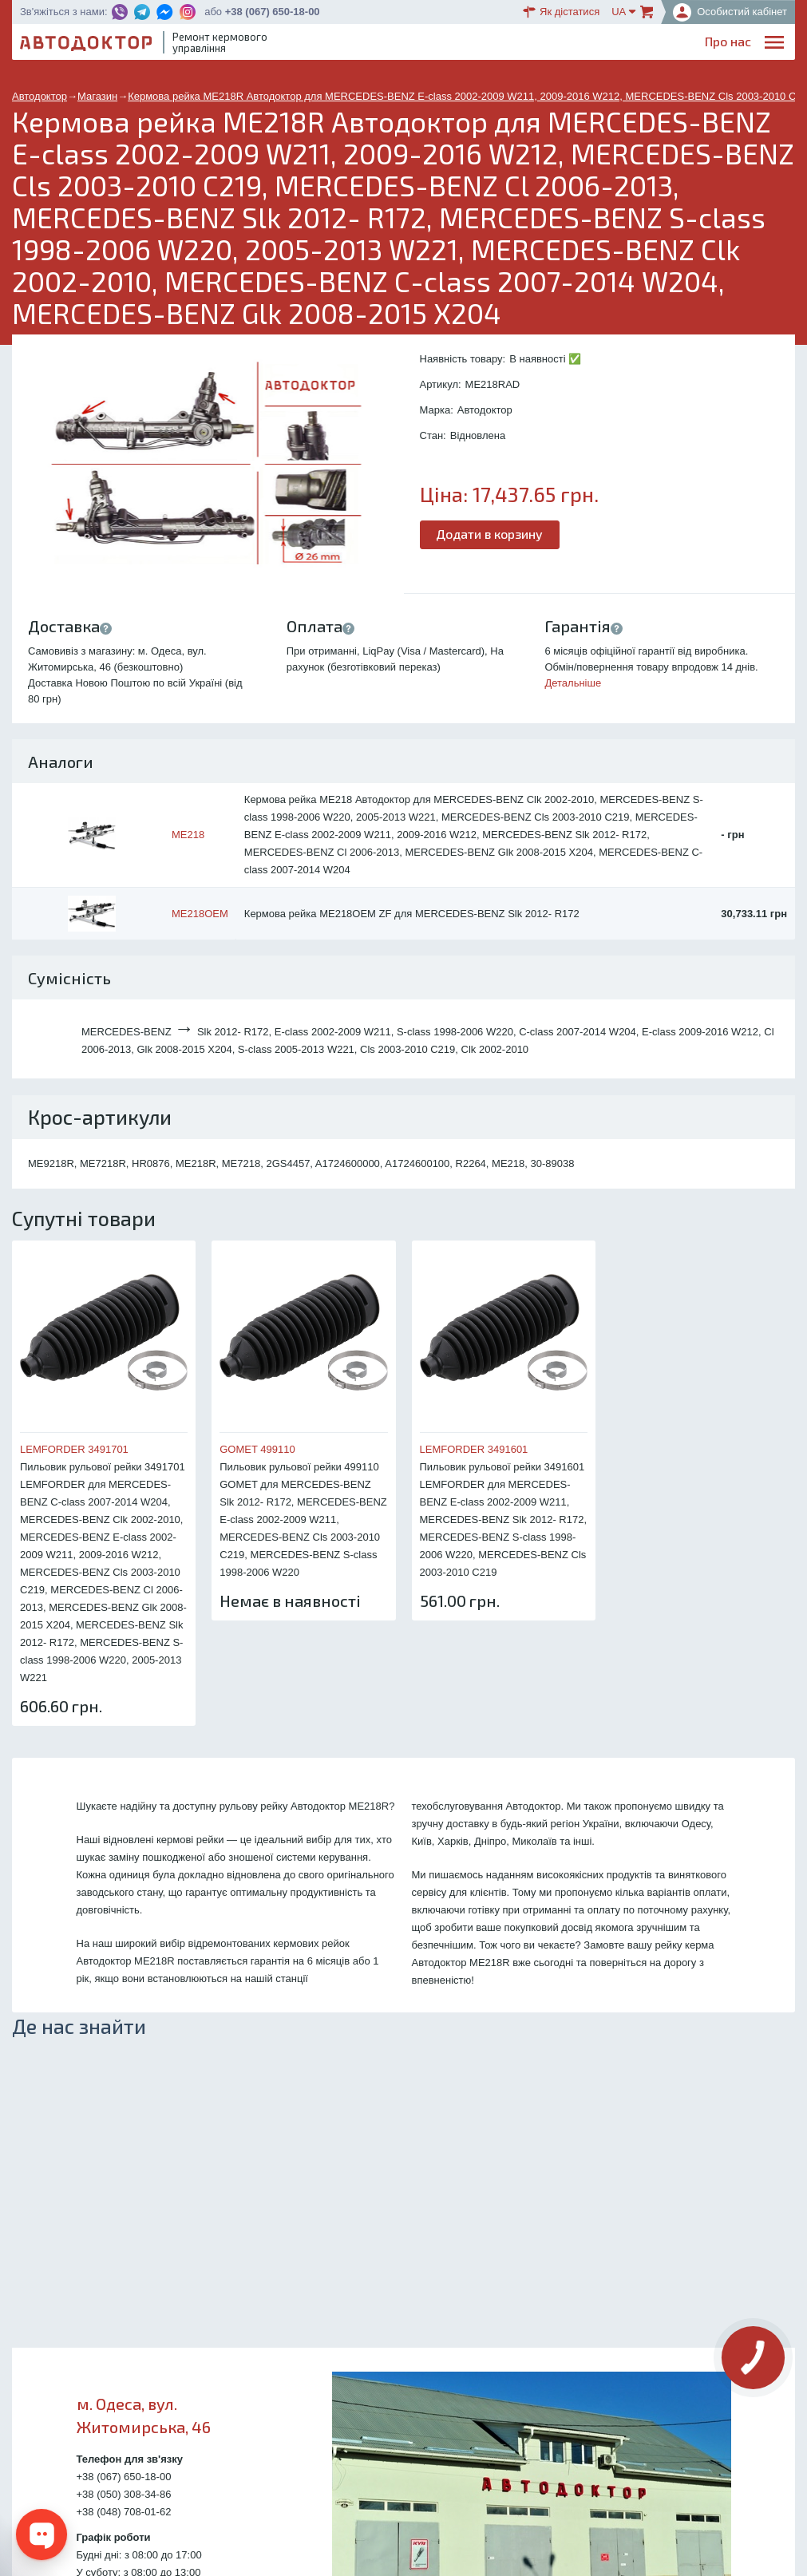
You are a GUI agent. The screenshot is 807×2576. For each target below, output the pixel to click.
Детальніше (572, 683)
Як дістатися (561, 12)
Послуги (406, 44)
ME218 (188, 835)
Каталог (505, 44)
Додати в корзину (490, 533)
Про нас (346, 44)
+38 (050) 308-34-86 (124, 2494)
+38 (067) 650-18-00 (272, 12)
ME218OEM (200, 914)
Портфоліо (720, 44)
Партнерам (643, 44)
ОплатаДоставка (569, 45)
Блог (455, 44)
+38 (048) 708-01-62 (124, 2512)
